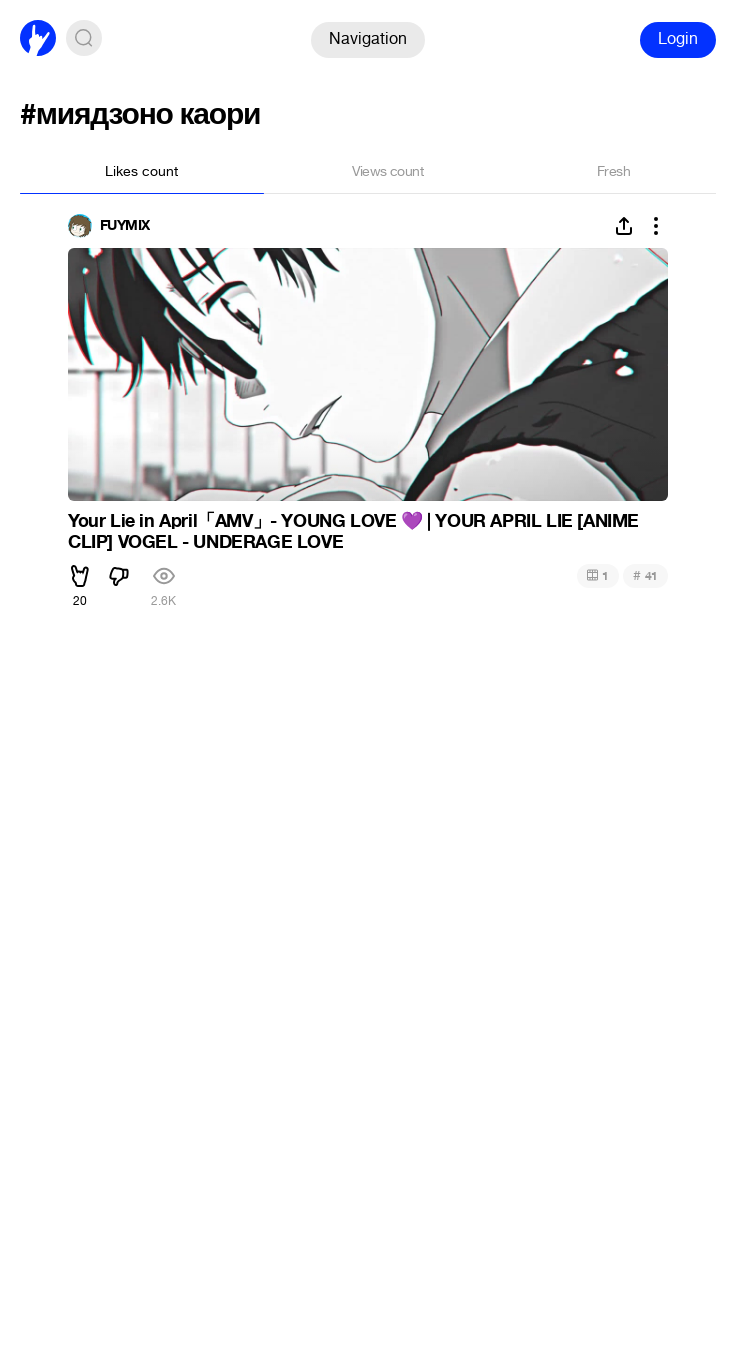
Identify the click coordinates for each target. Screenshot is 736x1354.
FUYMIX (125, 226)
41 (645, 575)
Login (678, 38)
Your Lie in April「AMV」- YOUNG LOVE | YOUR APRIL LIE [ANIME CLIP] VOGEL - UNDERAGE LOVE (353, 532)
